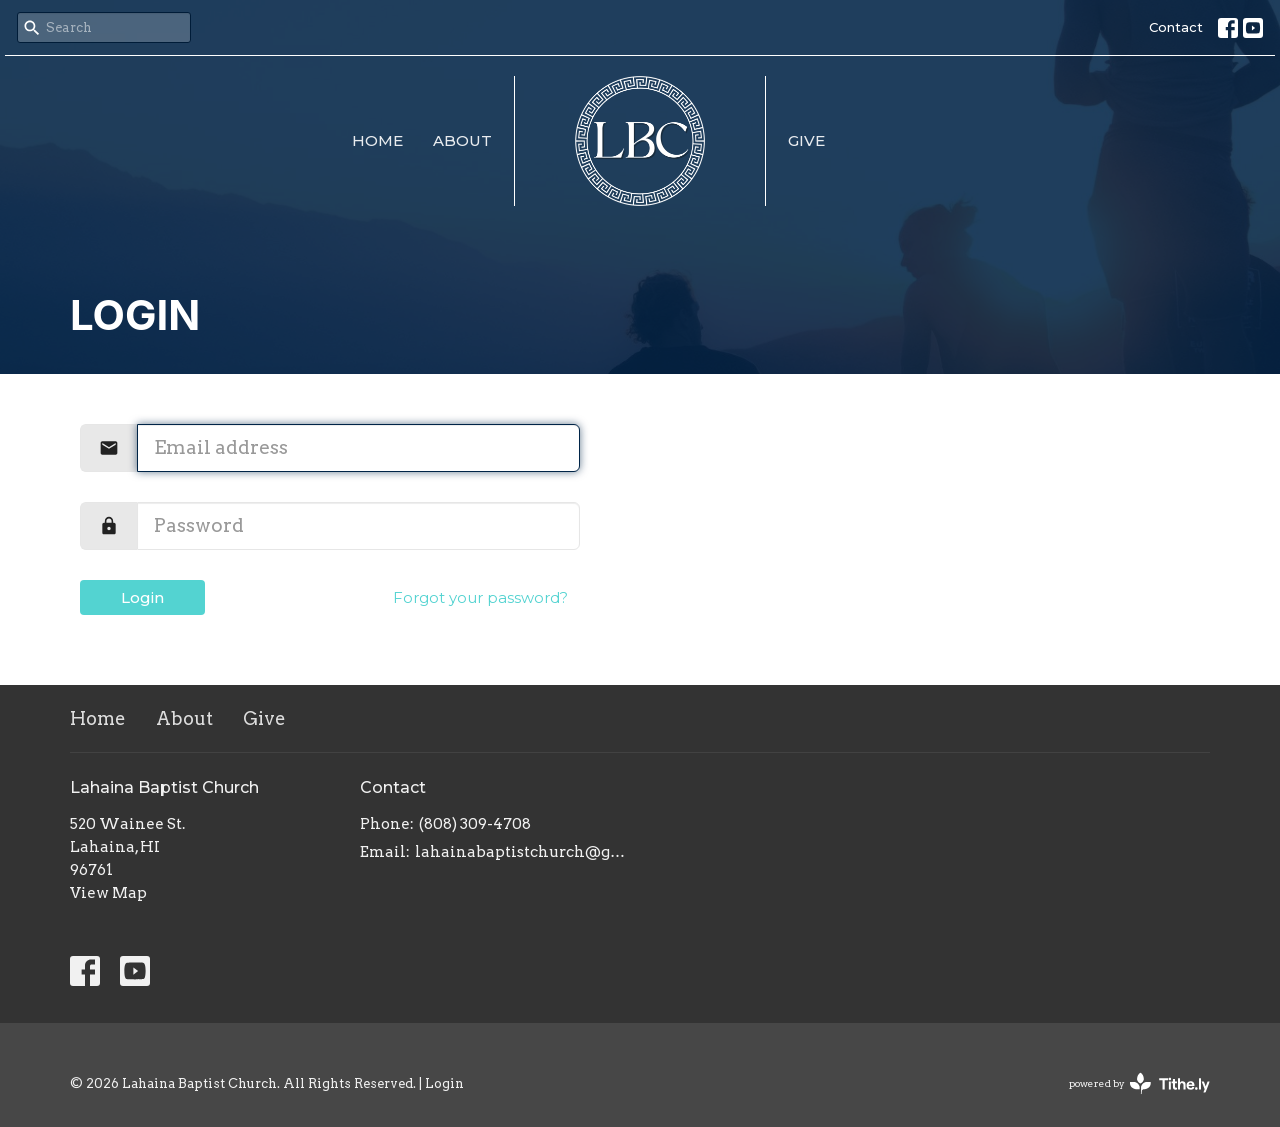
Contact (1176, 27)
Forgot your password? (480, 597)
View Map (108, 893)
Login (142, 597)
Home (377, 140)
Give (806, 140)
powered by (1139, 1083)
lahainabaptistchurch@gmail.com (522, 852)
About (462, 140)
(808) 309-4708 (475, 824)
